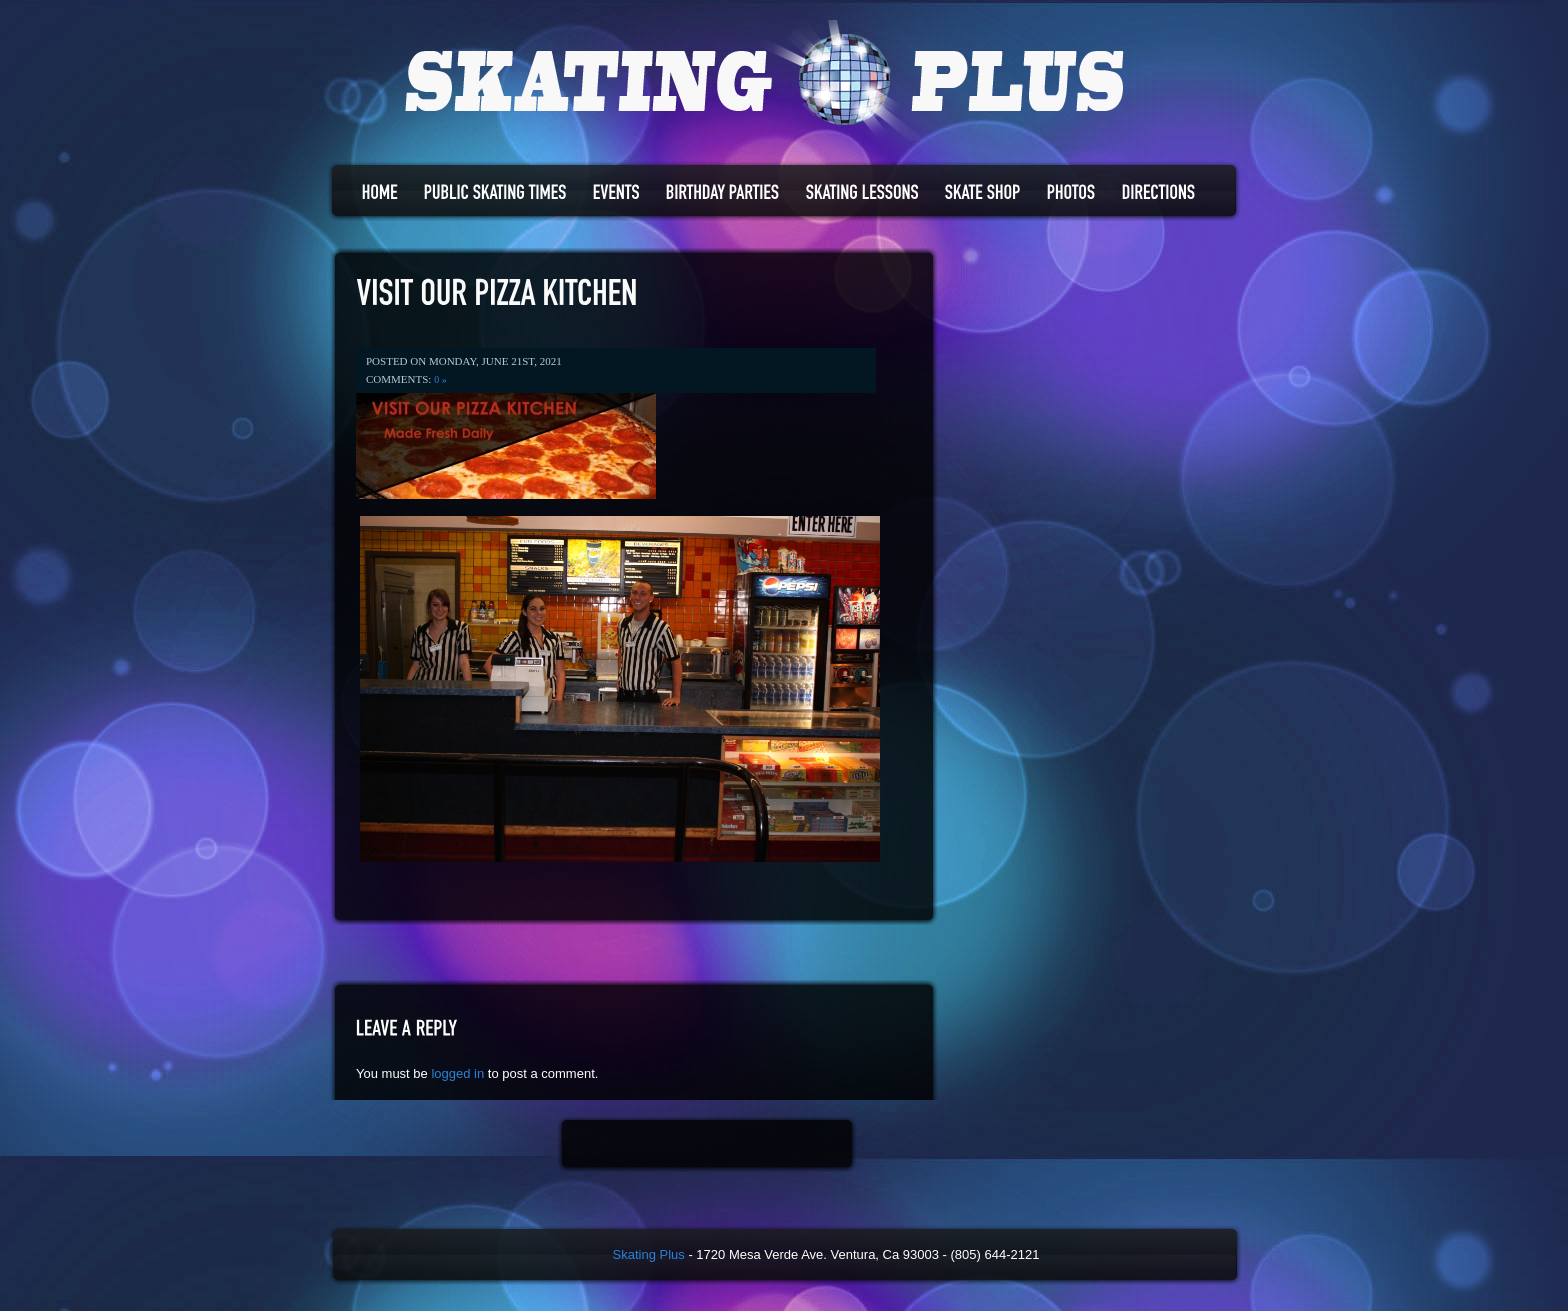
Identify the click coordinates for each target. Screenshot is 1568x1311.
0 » (440, 379)
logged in (457, 1073)
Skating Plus (649, 1254)
